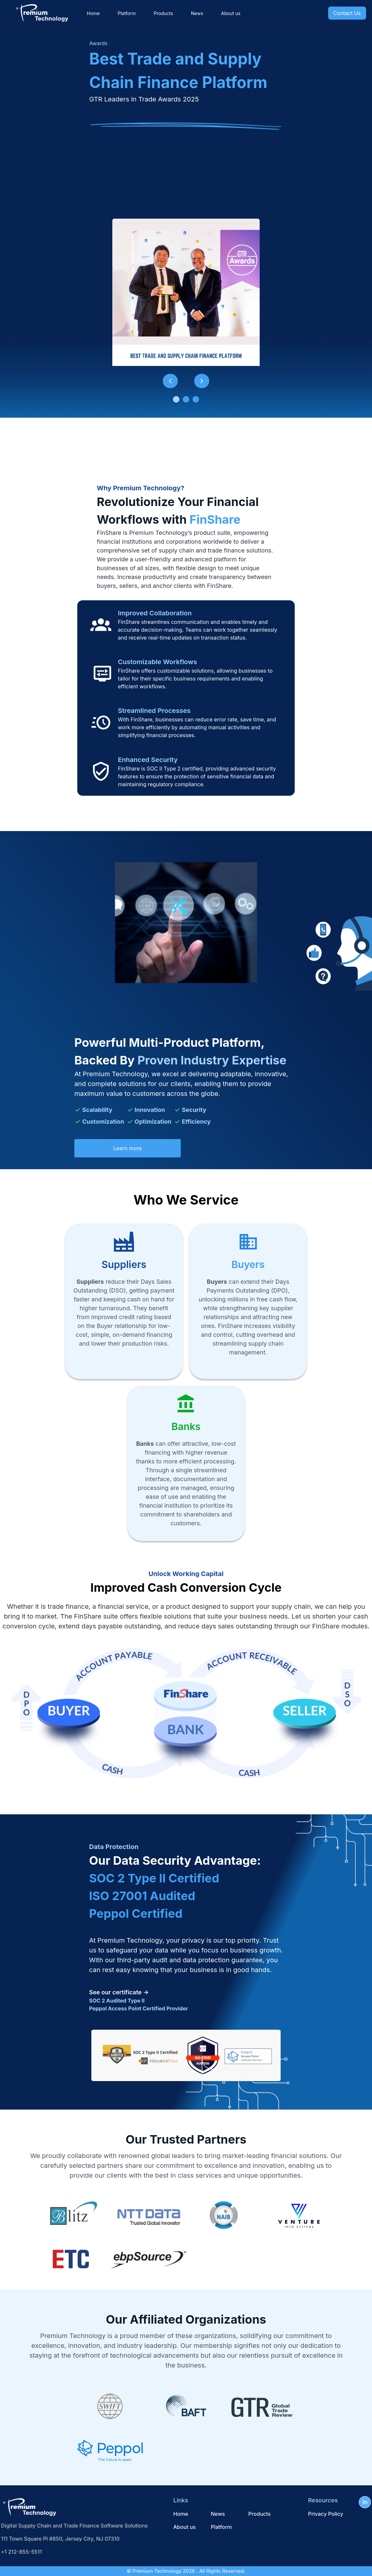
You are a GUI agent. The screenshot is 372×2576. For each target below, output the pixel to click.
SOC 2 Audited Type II (116, 2000)
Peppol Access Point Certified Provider (138, 2008)
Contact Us (347, 13)
